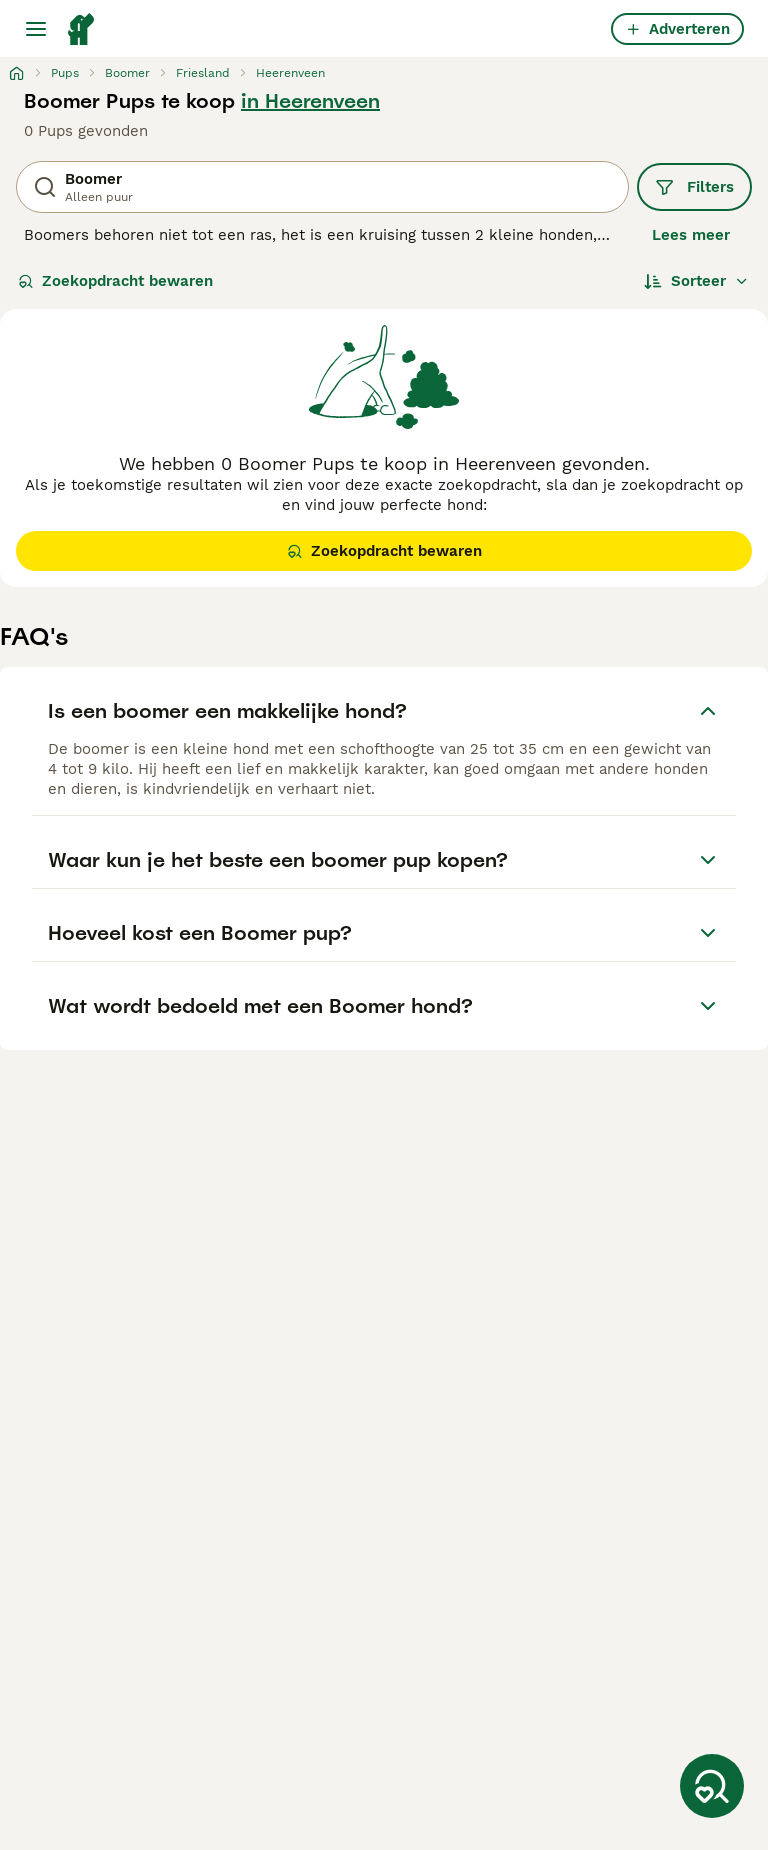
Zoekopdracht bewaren (115, 281)
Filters (694, 187)
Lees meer (691, 235)
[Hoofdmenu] (36, 29)
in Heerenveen (310, 101)
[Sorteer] (696, 281)
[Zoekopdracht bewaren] (712, 1786)
